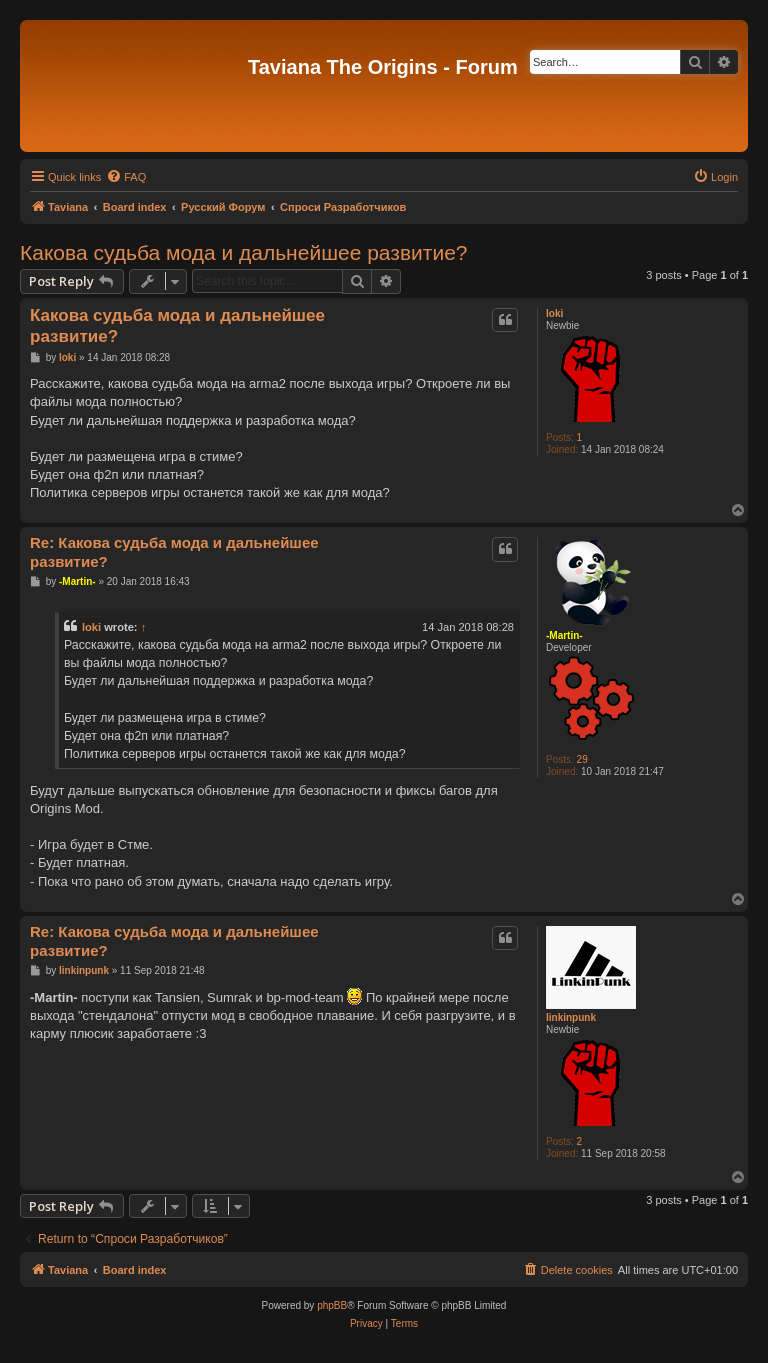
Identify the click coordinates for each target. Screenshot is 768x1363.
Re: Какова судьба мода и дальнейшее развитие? (174, 552)
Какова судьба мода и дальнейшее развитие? (244, 252)
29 (582, 759)
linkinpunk (571, 1017)
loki (554, 313)
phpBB (332, 1305)
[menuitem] (126, 177)
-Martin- (564, 635)
